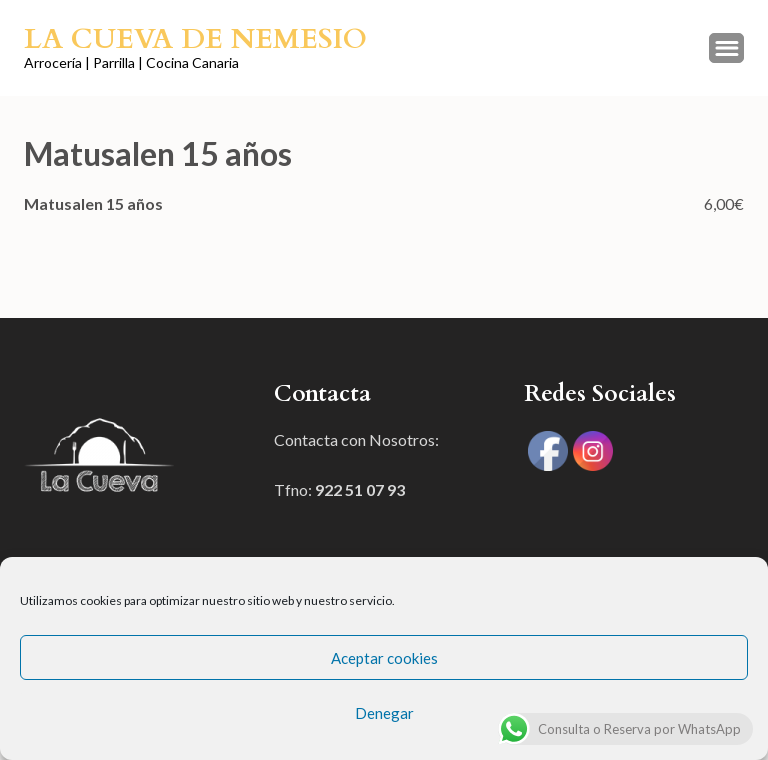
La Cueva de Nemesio (195, 39)
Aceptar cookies (384, 658)
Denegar (384, 713)
